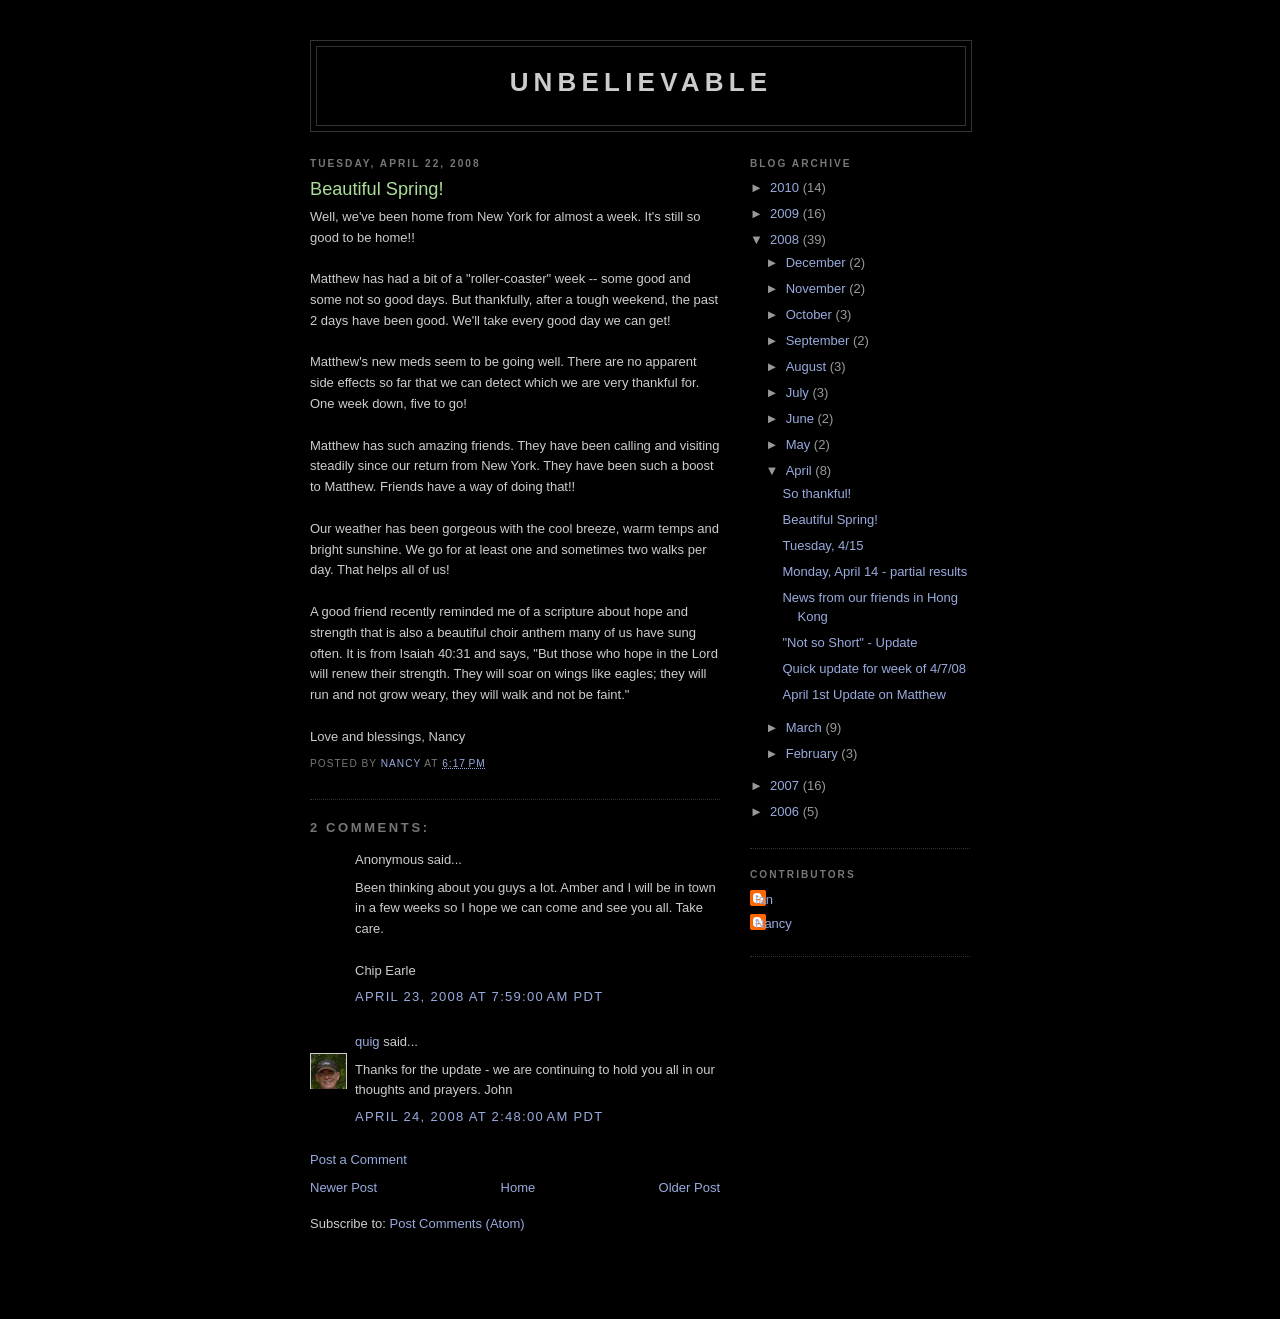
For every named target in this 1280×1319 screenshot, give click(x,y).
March (806, 727)
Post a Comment (358, 1159)
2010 (786, 187)
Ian (764, 899)
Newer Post (343, 1187)
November (818, 288)
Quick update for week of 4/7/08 (874, 668)
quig (367, 1041)
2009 (786, 213)
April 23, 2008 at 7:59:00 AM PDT (479, 996)
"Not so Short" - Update (849, 642)
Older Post (689, 1187)
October (811, 314)
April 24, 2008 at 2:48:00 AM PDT (479, 1116)
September (819, 340)
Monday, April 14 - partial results (874, 571)
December (818, 262)
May (800, 444)
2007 (786, 785)
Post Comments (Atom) (457, 1223)
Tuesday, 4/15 (822, 545)
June (802, 418)
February (814, 753)
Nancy (773, 923)
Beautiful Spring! (829, 519)
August (808, 366)
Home (518, 1187)
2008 (786, 239)
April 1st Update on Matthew (863, 694)
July (799, 392)
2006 (786, 811)
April (801, 470)
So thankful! (816, 493)
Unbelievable (641, 82)
